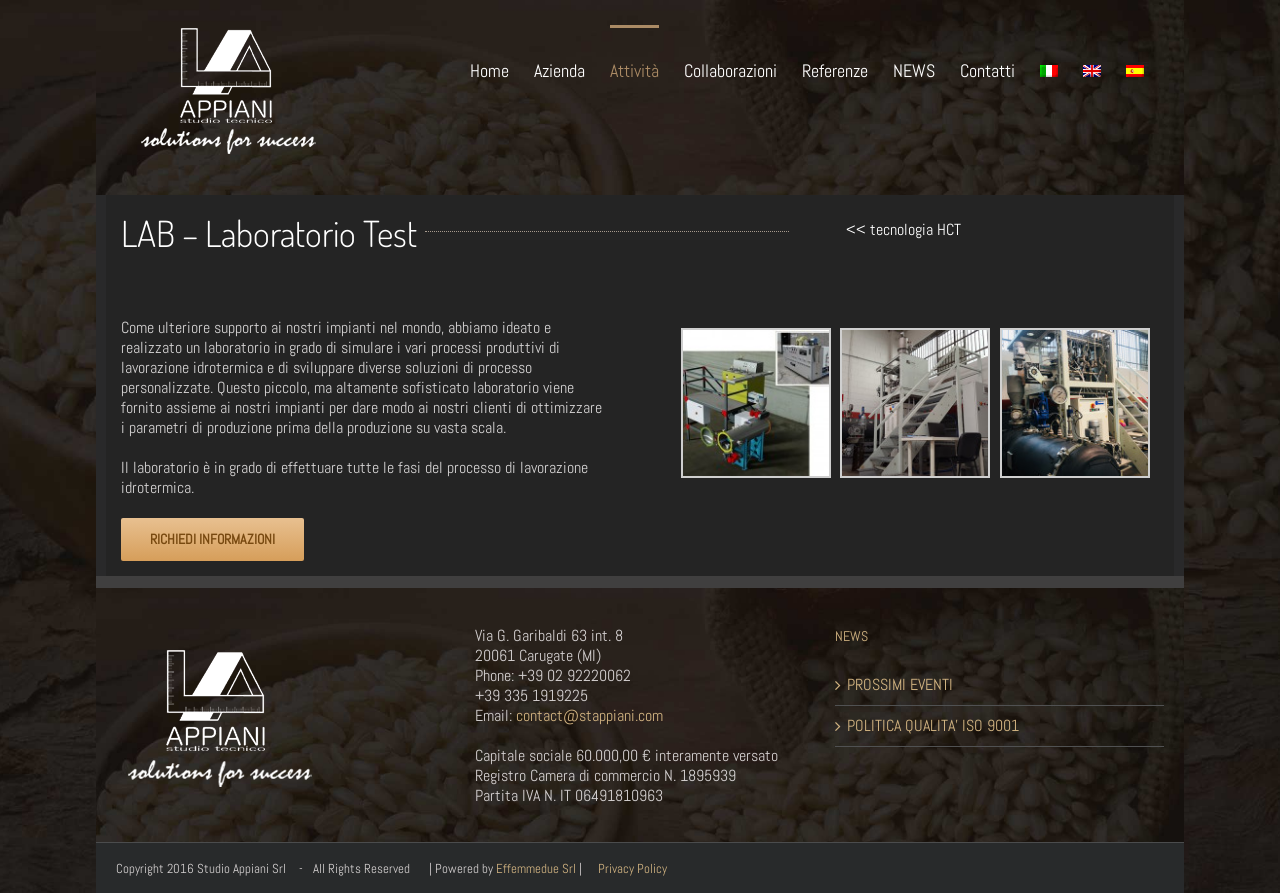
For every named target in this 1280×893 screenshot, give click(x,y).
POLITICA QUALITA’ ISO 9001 (933, 726)
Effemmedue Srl (536, 868)
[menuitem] (502, 69)
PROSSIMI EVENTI (900, 685)
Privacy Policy (632, 868)
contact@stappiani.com (587, 715)
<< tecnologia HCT (903, 229)
